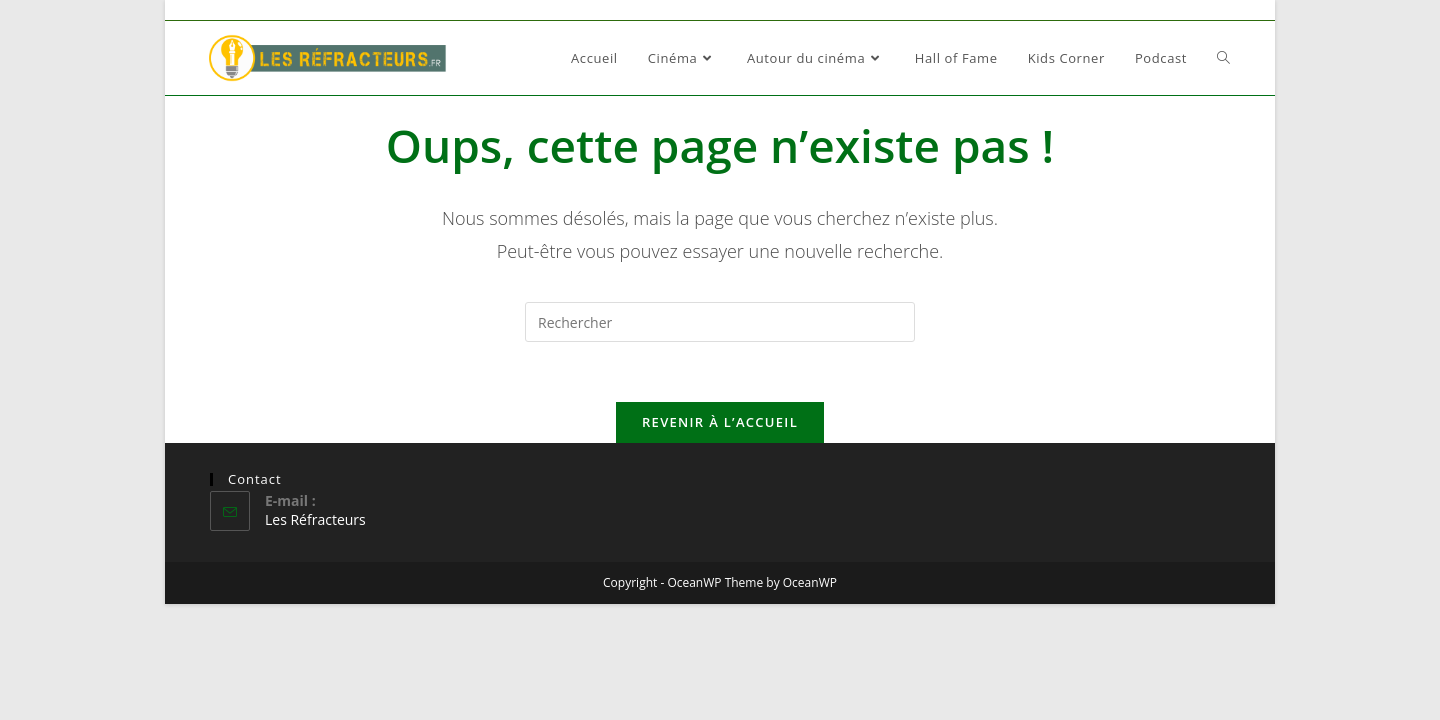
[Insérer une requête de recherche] (720, 322)
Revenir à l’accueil (720, 422)
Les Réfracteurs (315, 519)
